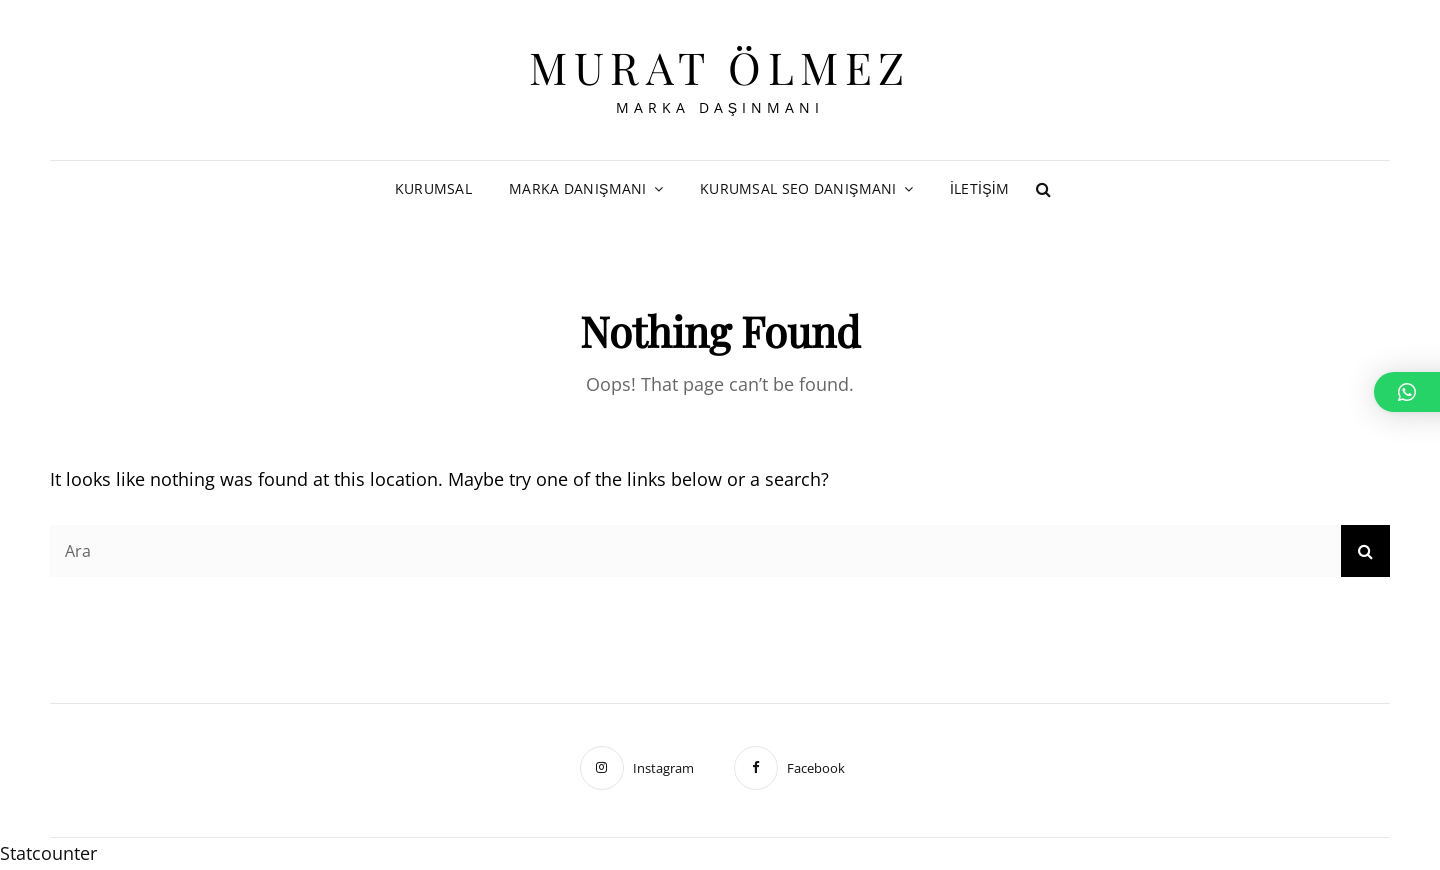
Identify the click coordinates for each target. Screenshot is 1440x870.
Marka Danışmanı (578, 188)
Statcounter (48, 853)
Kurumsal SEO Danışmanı (798, 188)
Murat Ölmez (720, 66)
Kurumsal (433, 188)
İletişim (979, 188)
